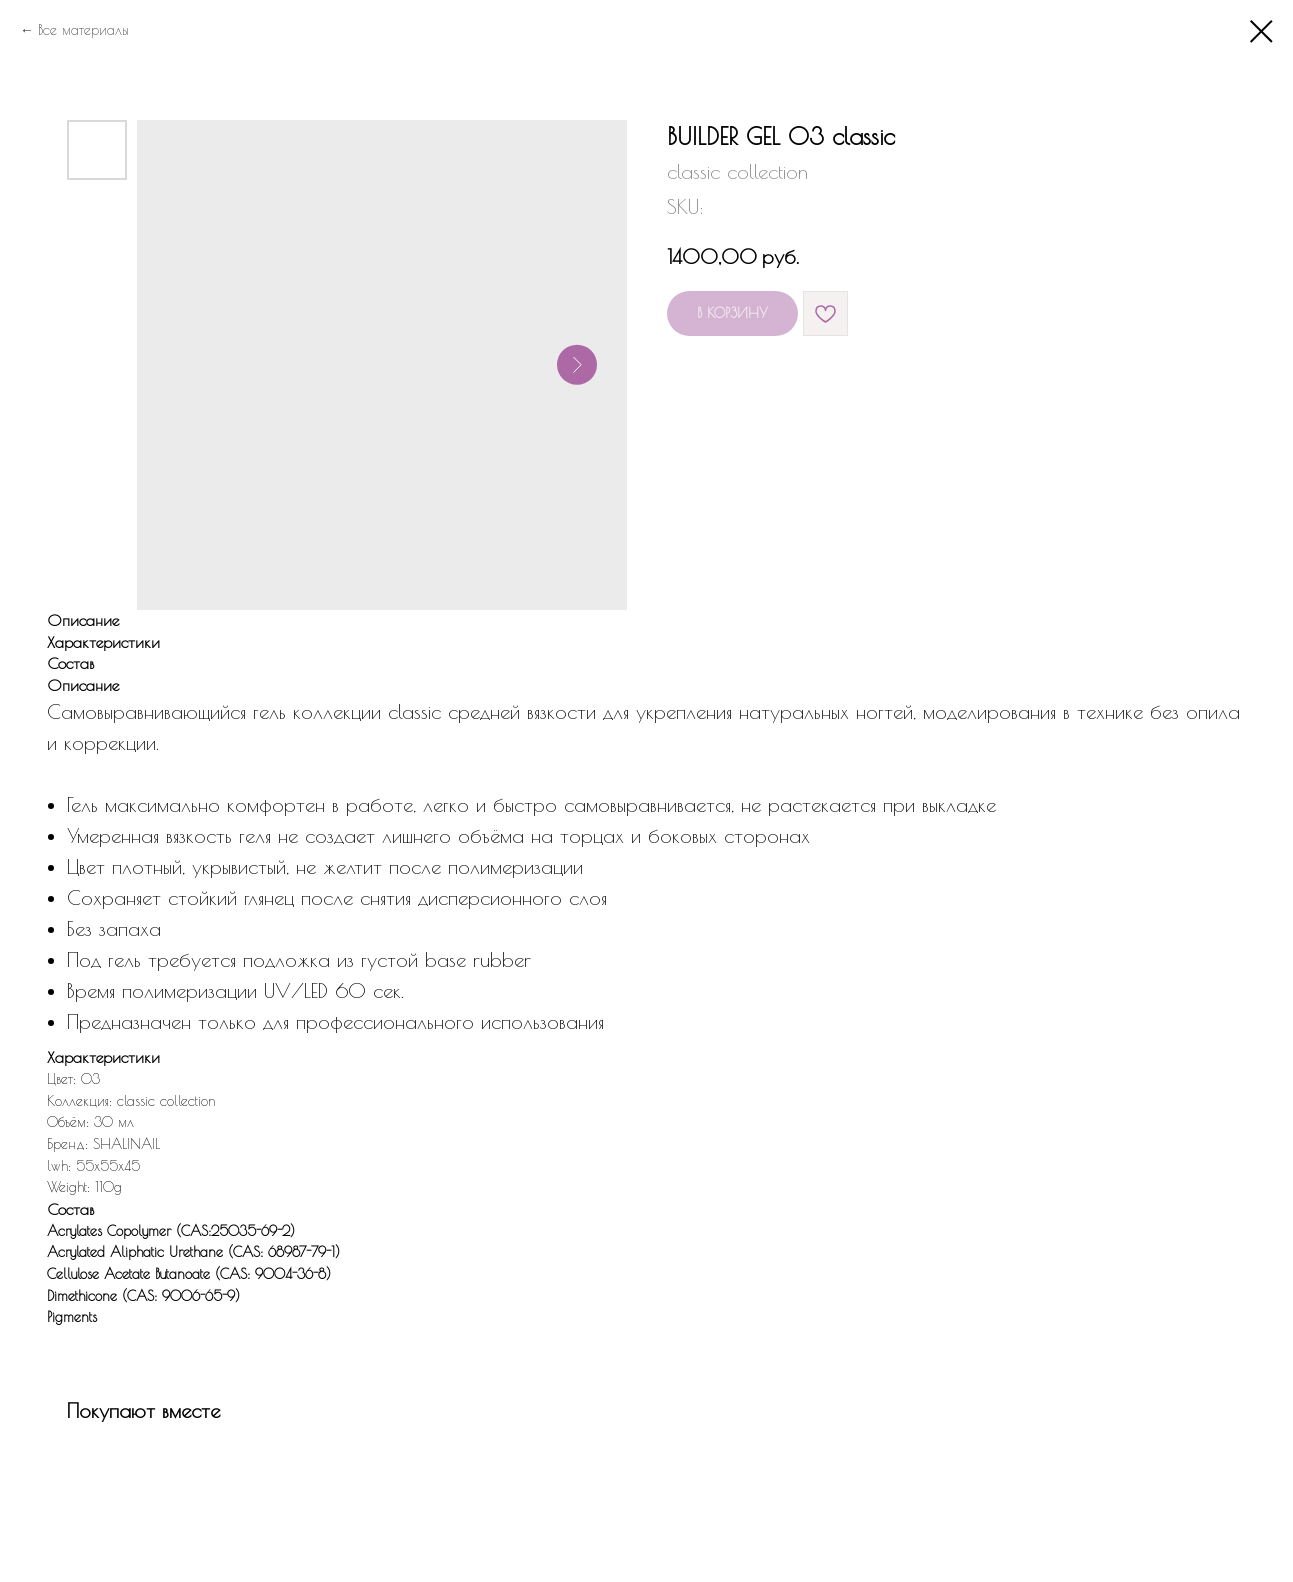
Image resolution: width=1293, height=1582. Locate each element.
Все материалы (83, 30)
